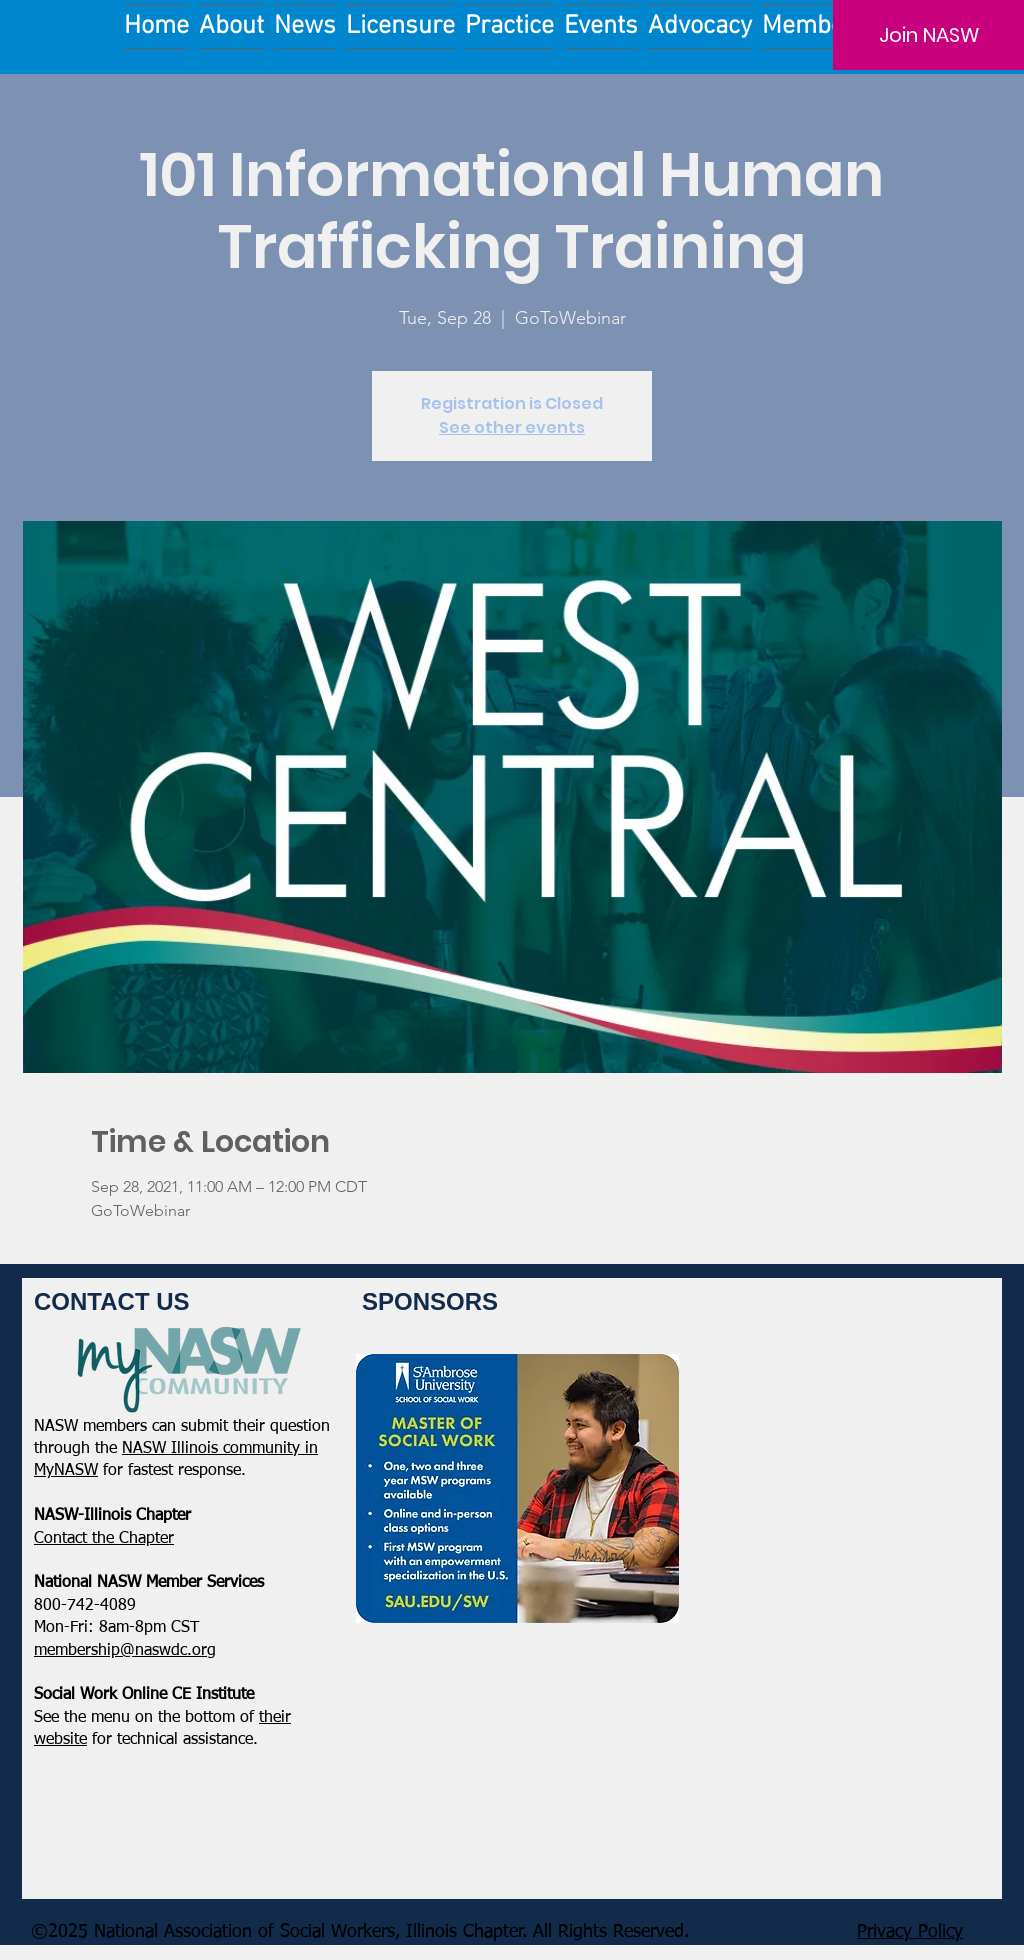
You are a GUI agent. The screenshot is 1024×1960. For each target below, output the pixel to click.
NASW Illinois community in (220, 1449)
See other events (512, 427)
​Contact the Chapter (104, 1539)
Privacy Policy (910, 1932)
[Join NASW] (928, 35)
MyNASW (66, 1471)
